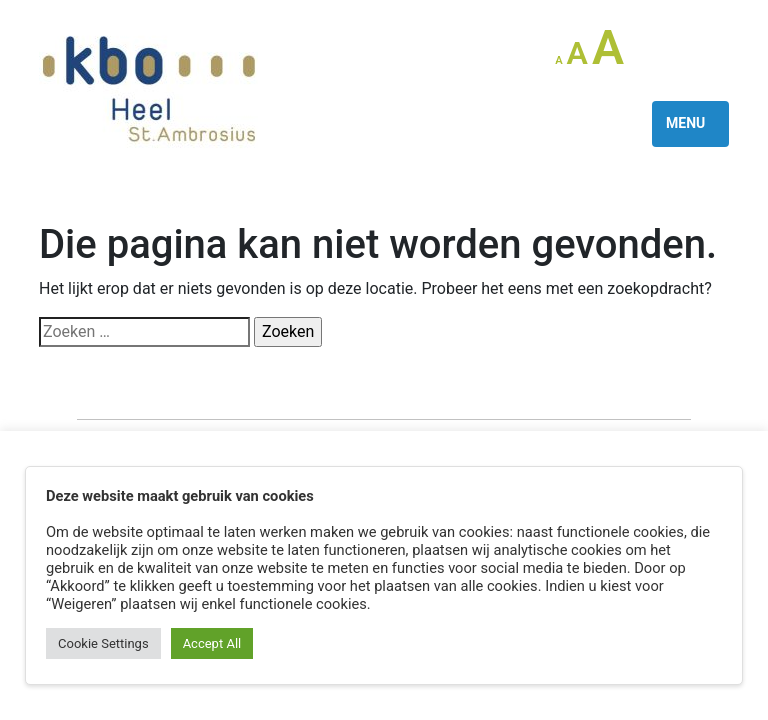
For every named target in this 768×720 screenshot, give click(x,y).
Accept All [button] (212, 643)
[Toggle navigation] (690, 124)
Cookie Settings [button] (103, 643)
